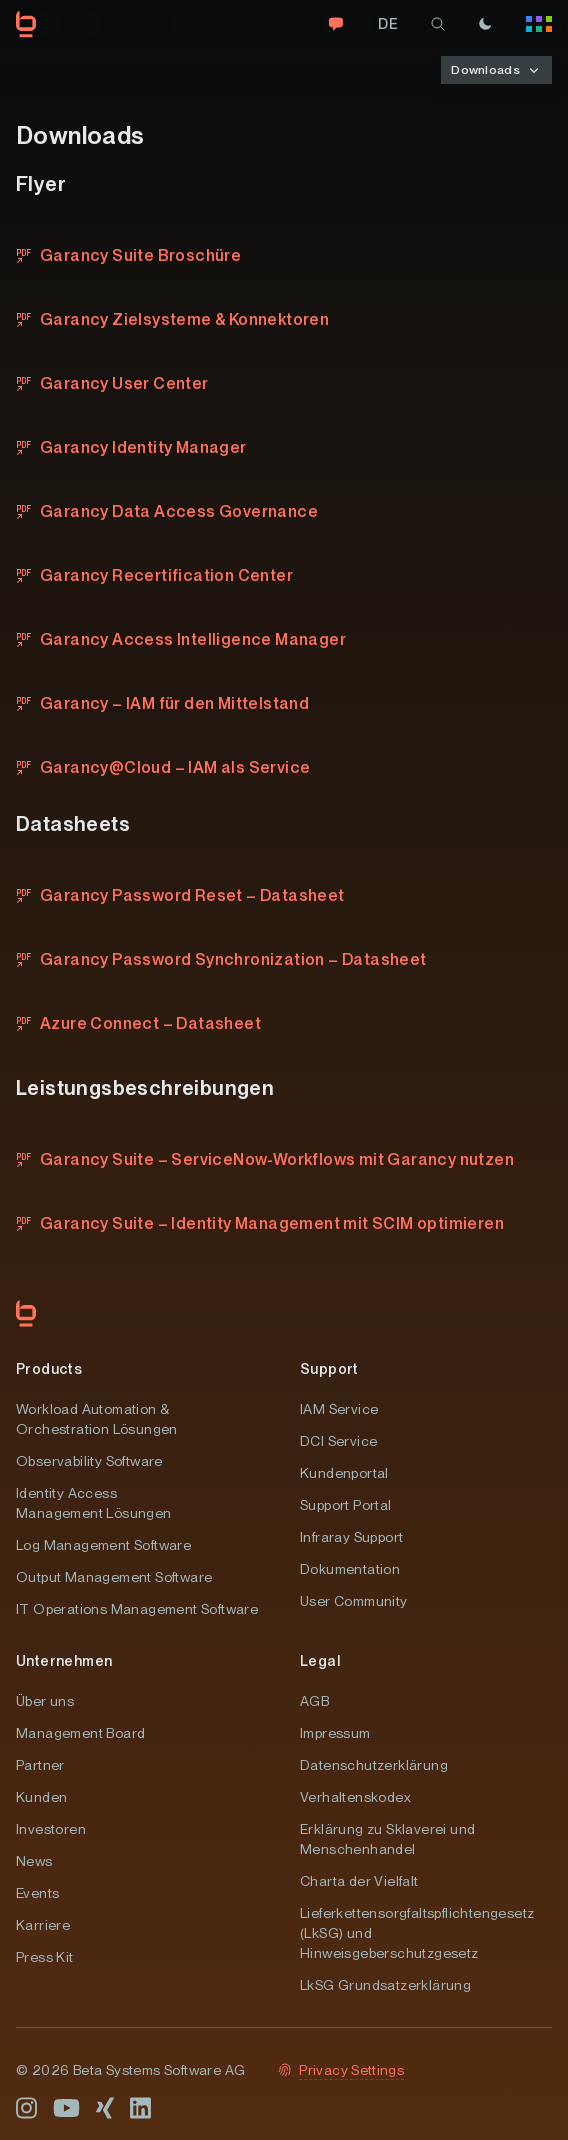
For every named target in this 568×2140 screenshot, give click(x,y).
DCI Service (338, 1441)
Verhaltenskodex (355, 1797)
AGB (314, 1701)
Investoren (51, 1829)
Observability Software (89, 1461)
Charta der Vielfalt (359, 1881)
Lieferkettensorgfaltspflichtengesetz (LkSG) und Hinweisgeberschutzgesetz (417, 1933)
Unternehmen (64, 1661)
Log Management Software (103, 1545)
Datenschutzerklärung (374, 1765)
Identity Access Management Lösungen (94, 1503)
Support (329, 1369)
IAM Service (339, 1409)
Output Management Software (114, 1577)
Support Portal (346, 1505)
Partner (40, 1765)
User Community (354, 1601)
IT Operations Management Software (137, 1609)
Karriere (43, 1925)
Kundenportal (344, 1473)
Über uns (45, 1701)
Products (49, 1369)
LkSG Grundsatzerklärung (385, 1985)
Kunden (41, 1797)
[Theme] (485, 24)
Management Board (80, 1733)
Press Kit (45, 1957)
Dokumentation (350, 1569)
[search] (438, 24)
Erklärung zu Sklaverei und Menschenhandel (387, 1839)
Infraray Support (351, 1537)
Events (37, 1893)
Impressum (335, 1733)
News (34, 1861)
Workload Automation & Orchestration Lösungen (97, 1419)
